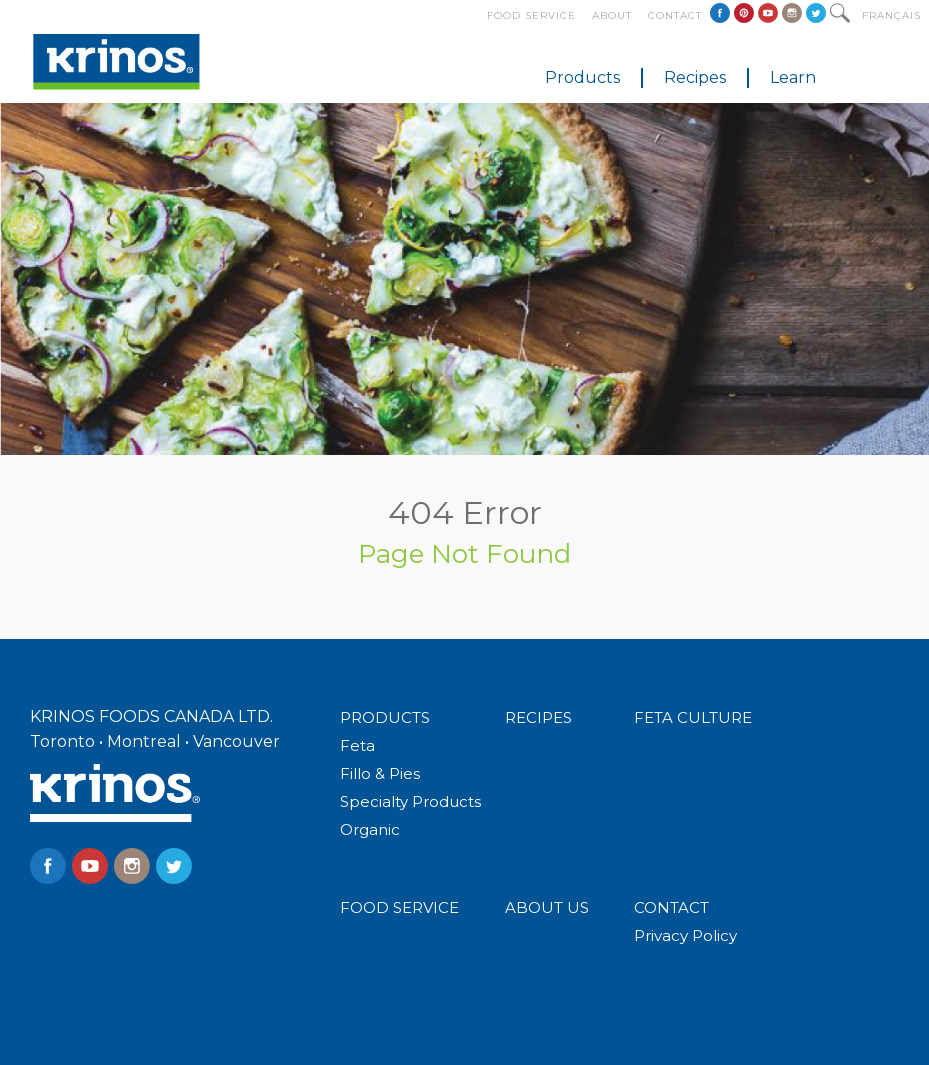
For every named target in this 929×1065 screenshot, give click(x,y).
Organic (370, 829)
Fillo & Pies (380, 773)
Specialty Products (410, 801)
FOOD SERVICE (399, 907)
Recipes (695, 77)
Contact (675, 15)
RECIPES (538, 717)
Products (582, 77)
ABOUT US (547, 907)
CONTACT (671, 907)
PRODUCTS (385, 717)
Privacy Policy (685, 935)
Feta (357, 745)
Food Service (531, 15)
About (612, 15)
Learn (793, 77)
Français (891, 15)
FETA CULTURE (693, 717)
